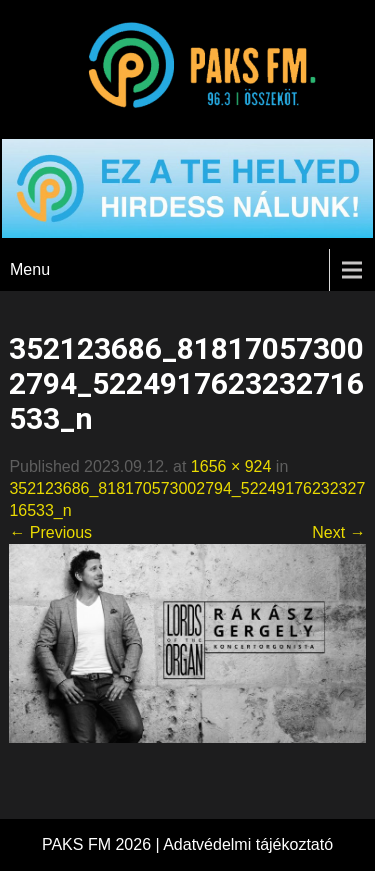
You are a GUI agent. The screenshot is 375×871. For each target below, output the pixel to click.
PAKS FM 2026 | (102, 844)
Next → (338, 532)
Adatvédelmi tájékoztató (248, 844)
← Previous (50, 532)
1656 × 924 (231, 466)
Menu (30, 269)
